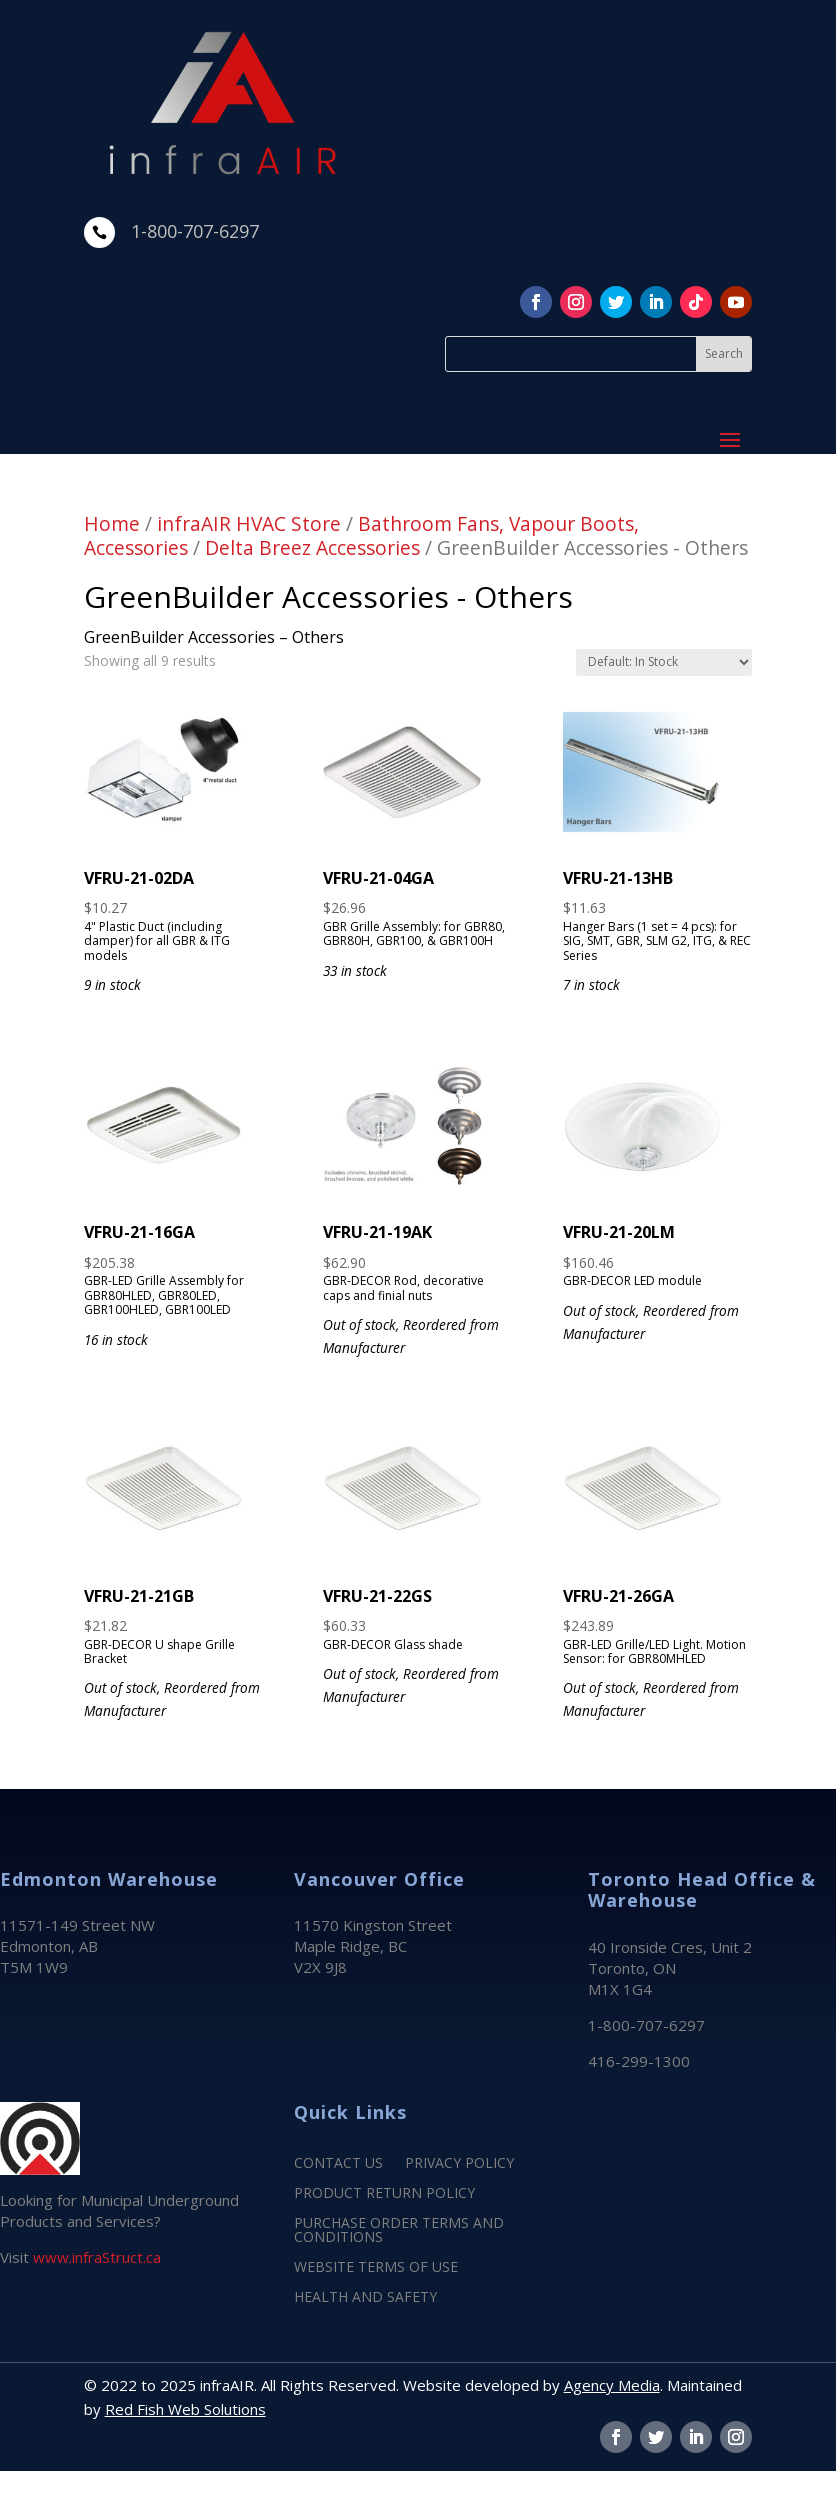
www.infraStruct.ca (97, 2257)
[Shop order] (664, 662)
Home (112, 523)
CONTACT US (338, 2164)
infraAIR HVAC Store (249, 523)
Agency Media (612, 2385)
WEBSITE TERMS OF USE (376, 2268)
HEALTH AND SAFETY (365, 2298)
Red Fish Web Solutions (185, 2409)
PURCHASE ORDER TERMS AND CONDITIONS (399, 2231)
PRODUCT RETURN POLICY (384, 2194)
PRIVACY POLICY (459, 2164)
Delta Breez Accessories (312, 547)
